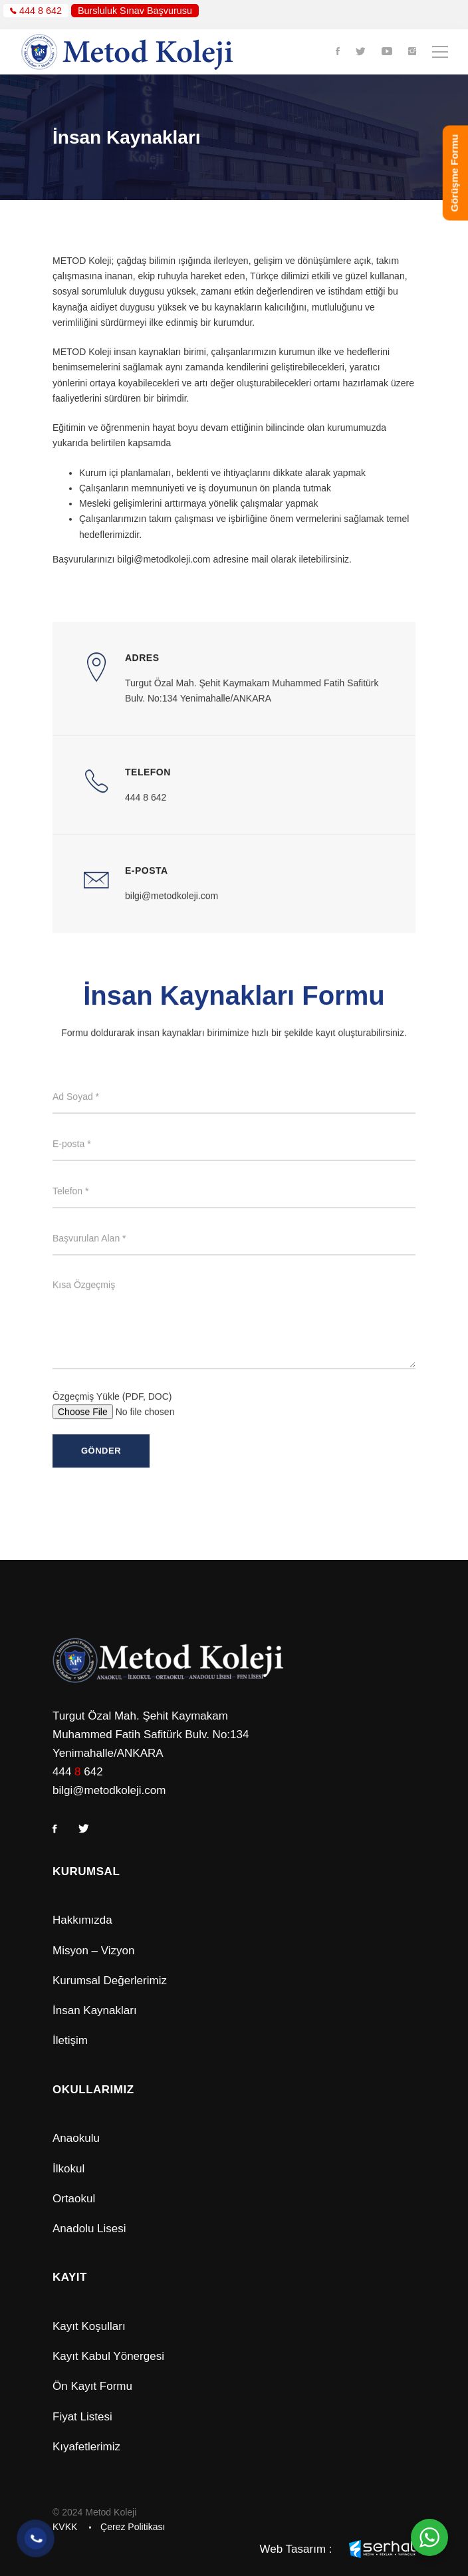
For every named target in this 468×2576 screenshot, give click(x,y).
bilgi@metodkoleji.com (109, 1790)
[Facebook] (337, 52)
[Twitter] (360, 52)
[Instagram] (412, 52)
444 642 (78, 1771)
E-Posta (146, 893)
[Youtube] (387, 52)
